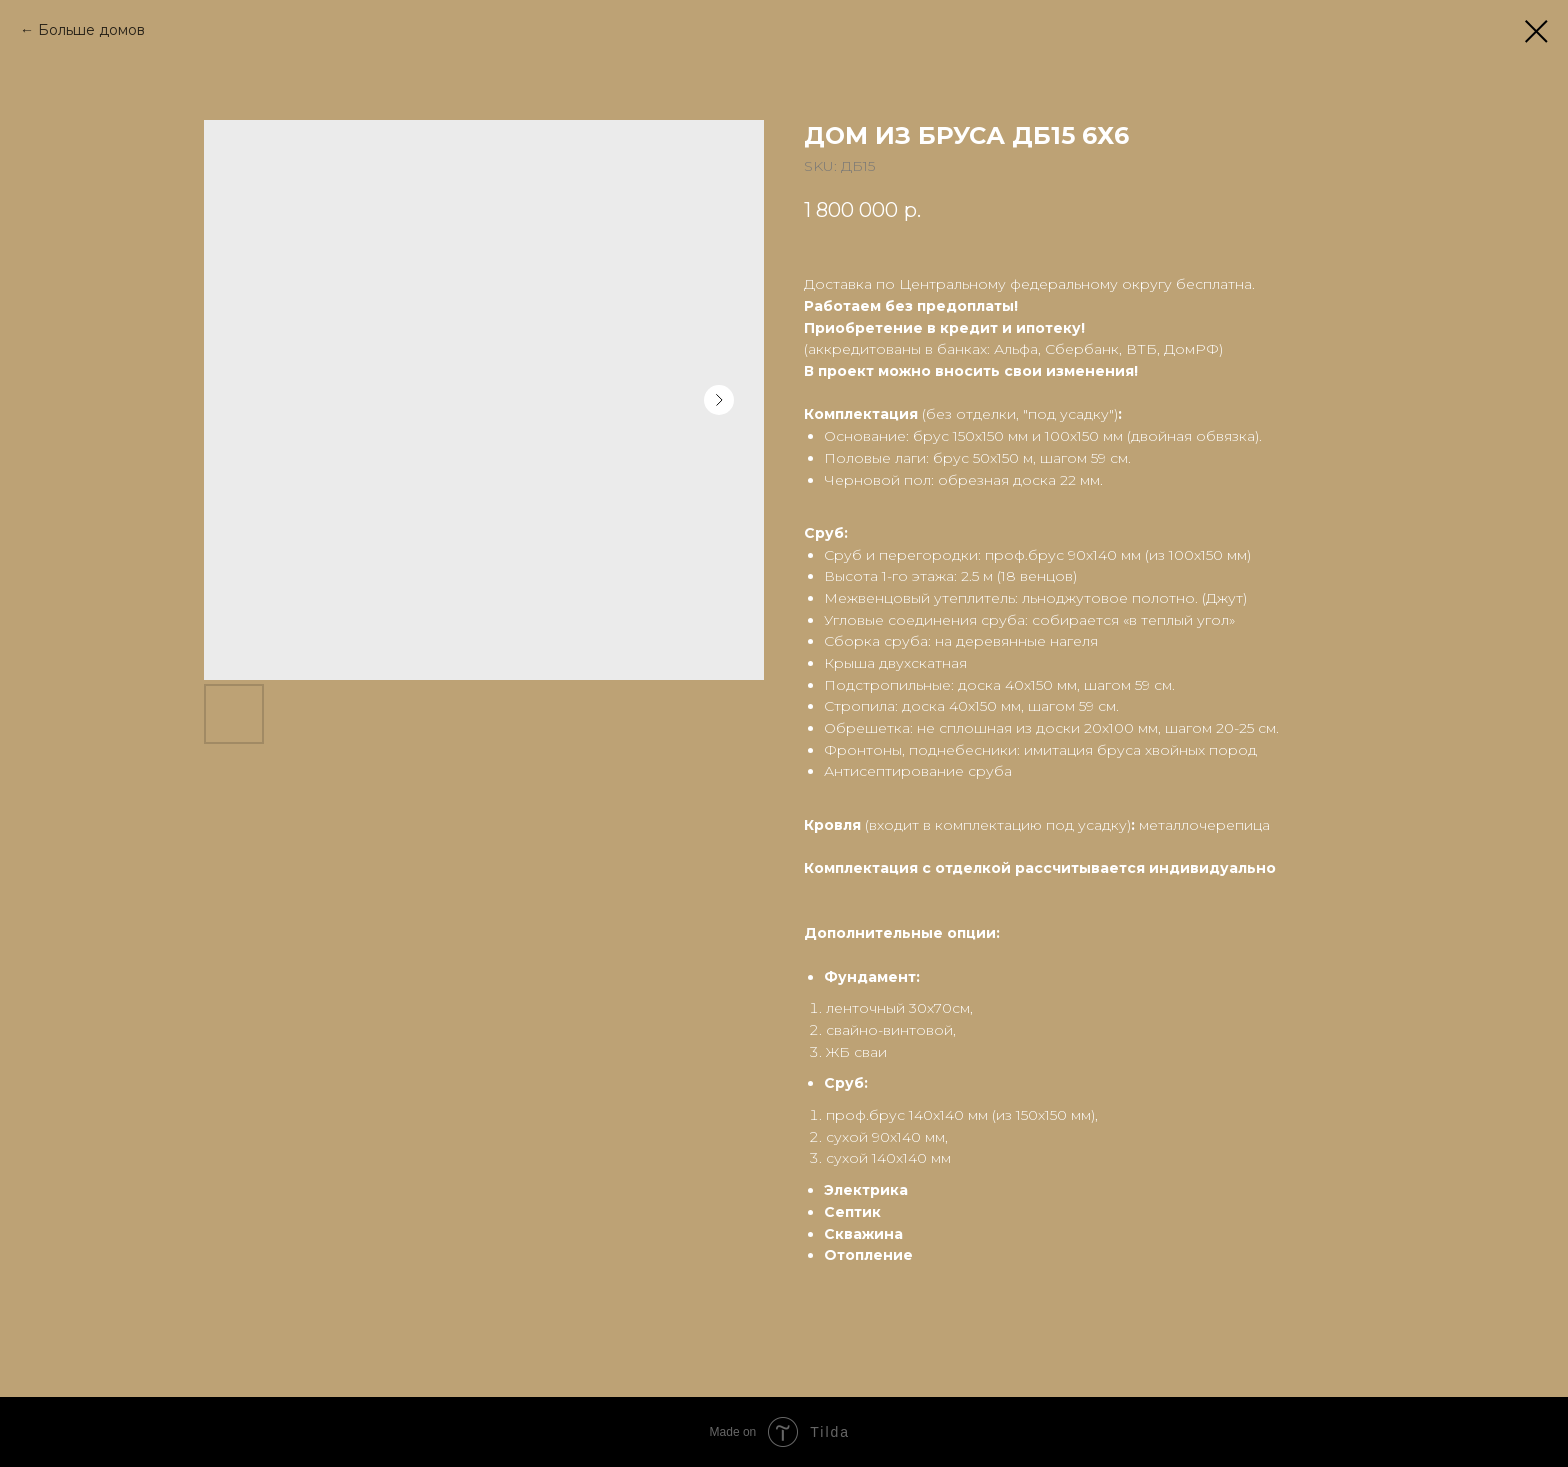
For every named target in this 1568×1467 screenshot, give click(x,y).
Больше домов (91, 30)
